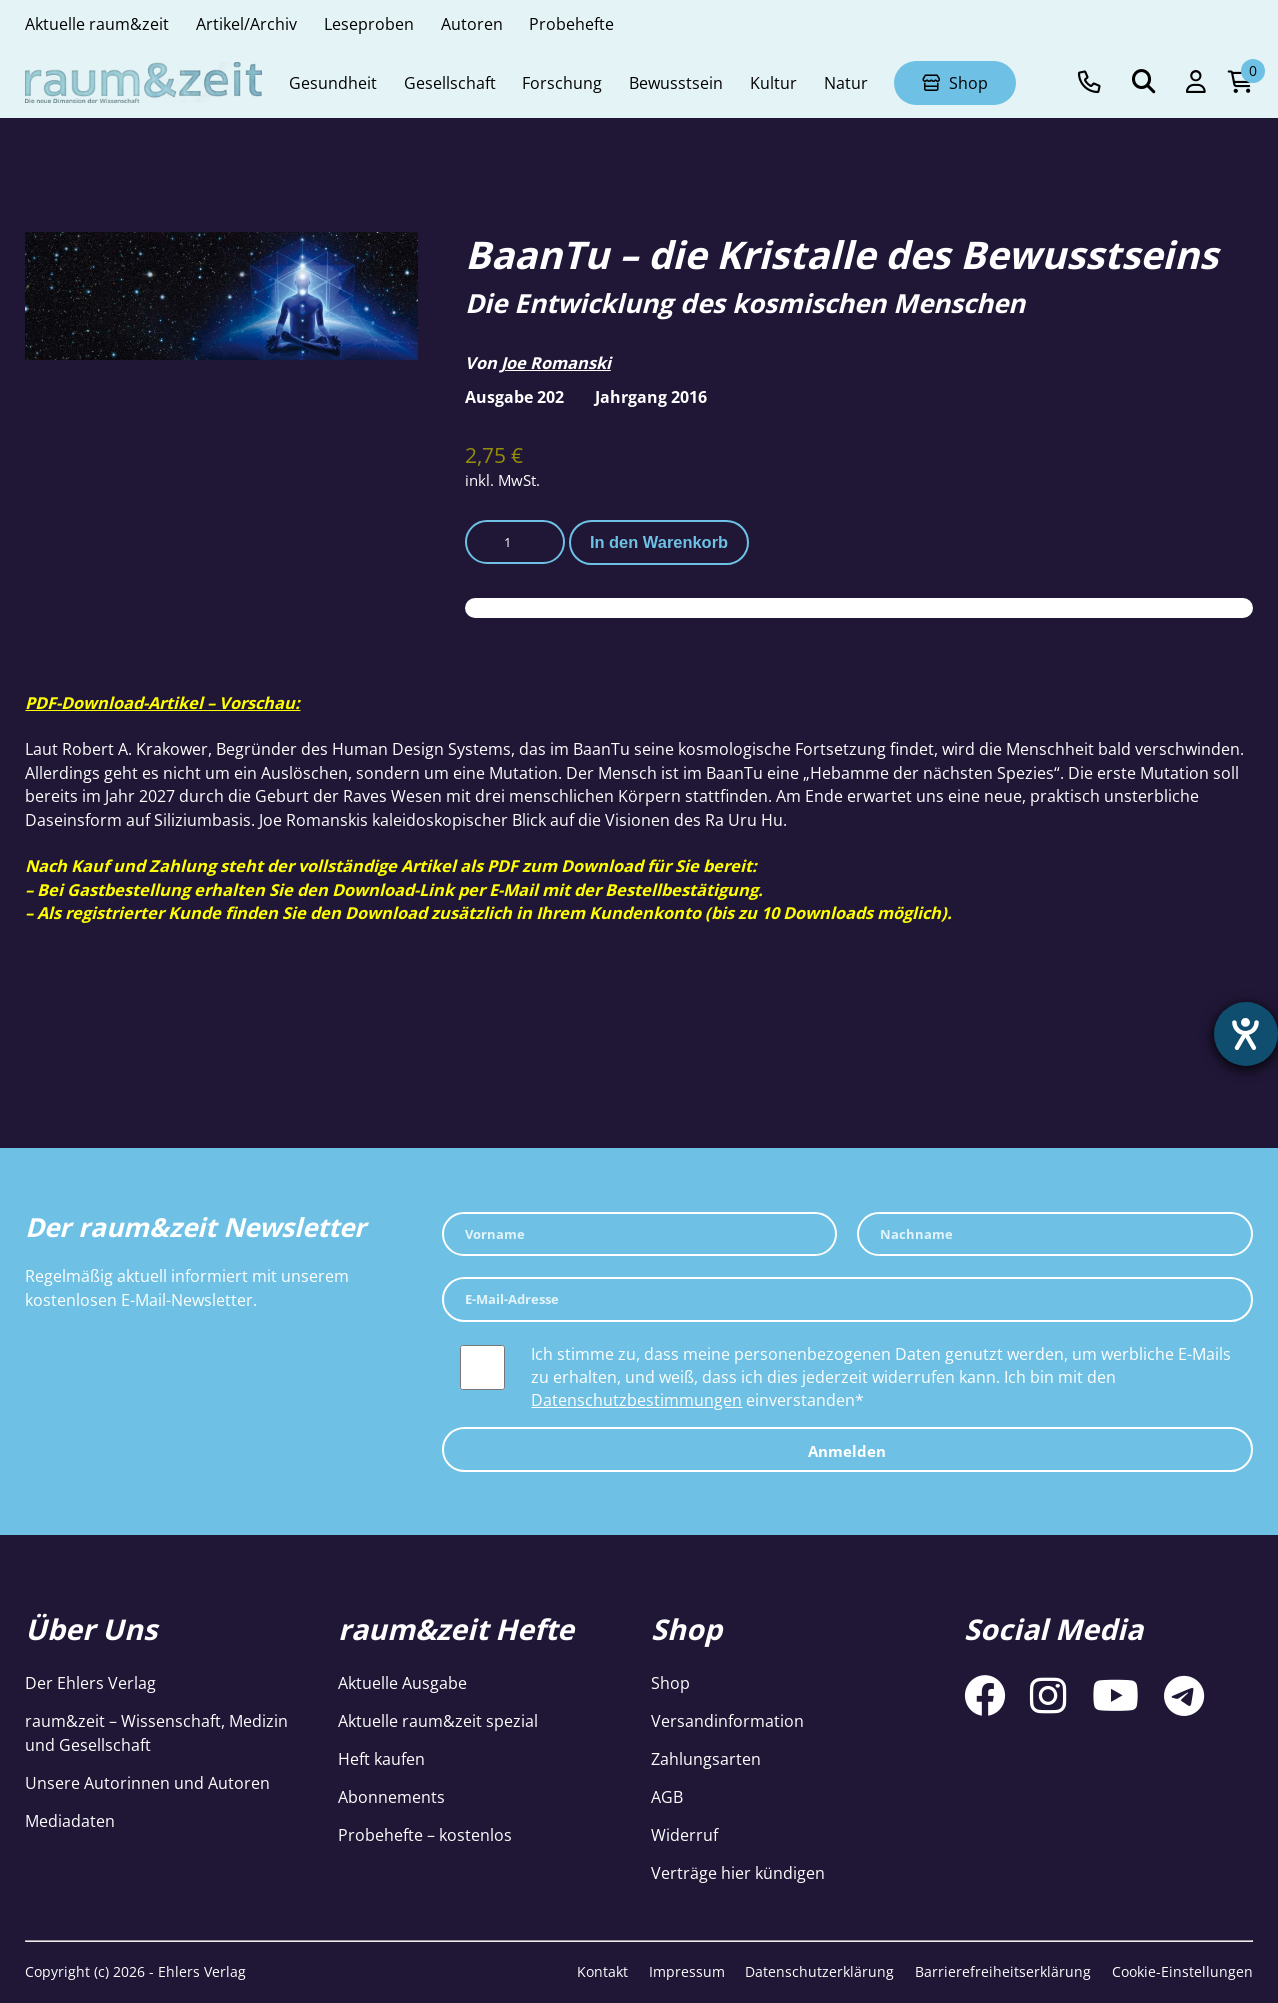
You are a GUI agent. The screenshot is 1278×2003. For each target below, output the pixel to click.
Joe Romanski (556, 362)
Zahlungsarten (706, 1758)
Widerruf (684, 1834)
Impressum (687, 1971)
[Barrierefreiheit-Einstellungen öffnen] (1245, 1035)
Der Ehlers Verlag (90, 1682)
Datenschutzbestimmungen (636, 1399)
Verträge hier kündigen (738, 1872)
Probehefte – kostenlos (425, 1834)
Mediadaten (70, 1820)
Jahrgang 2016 (651, 396)
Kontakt (602, 1971)
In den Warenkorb (659, 542)
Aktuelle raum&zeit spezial (438, 1720)
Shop (670, 1682)
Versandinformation (727, 1720)
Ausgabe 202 (514, 396)
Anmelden (847, 1451)
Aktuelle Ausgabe (402, 1682)
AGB (667, 1796)
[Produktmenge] (515, 542)
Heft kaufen (381, 1758)
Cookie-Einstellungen (1182, 1971)
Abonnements (391, 1796)
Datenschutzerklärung (819, 1971)
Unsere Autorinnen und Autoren (147, 1782)
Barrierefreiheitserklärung (1003, 1971)
